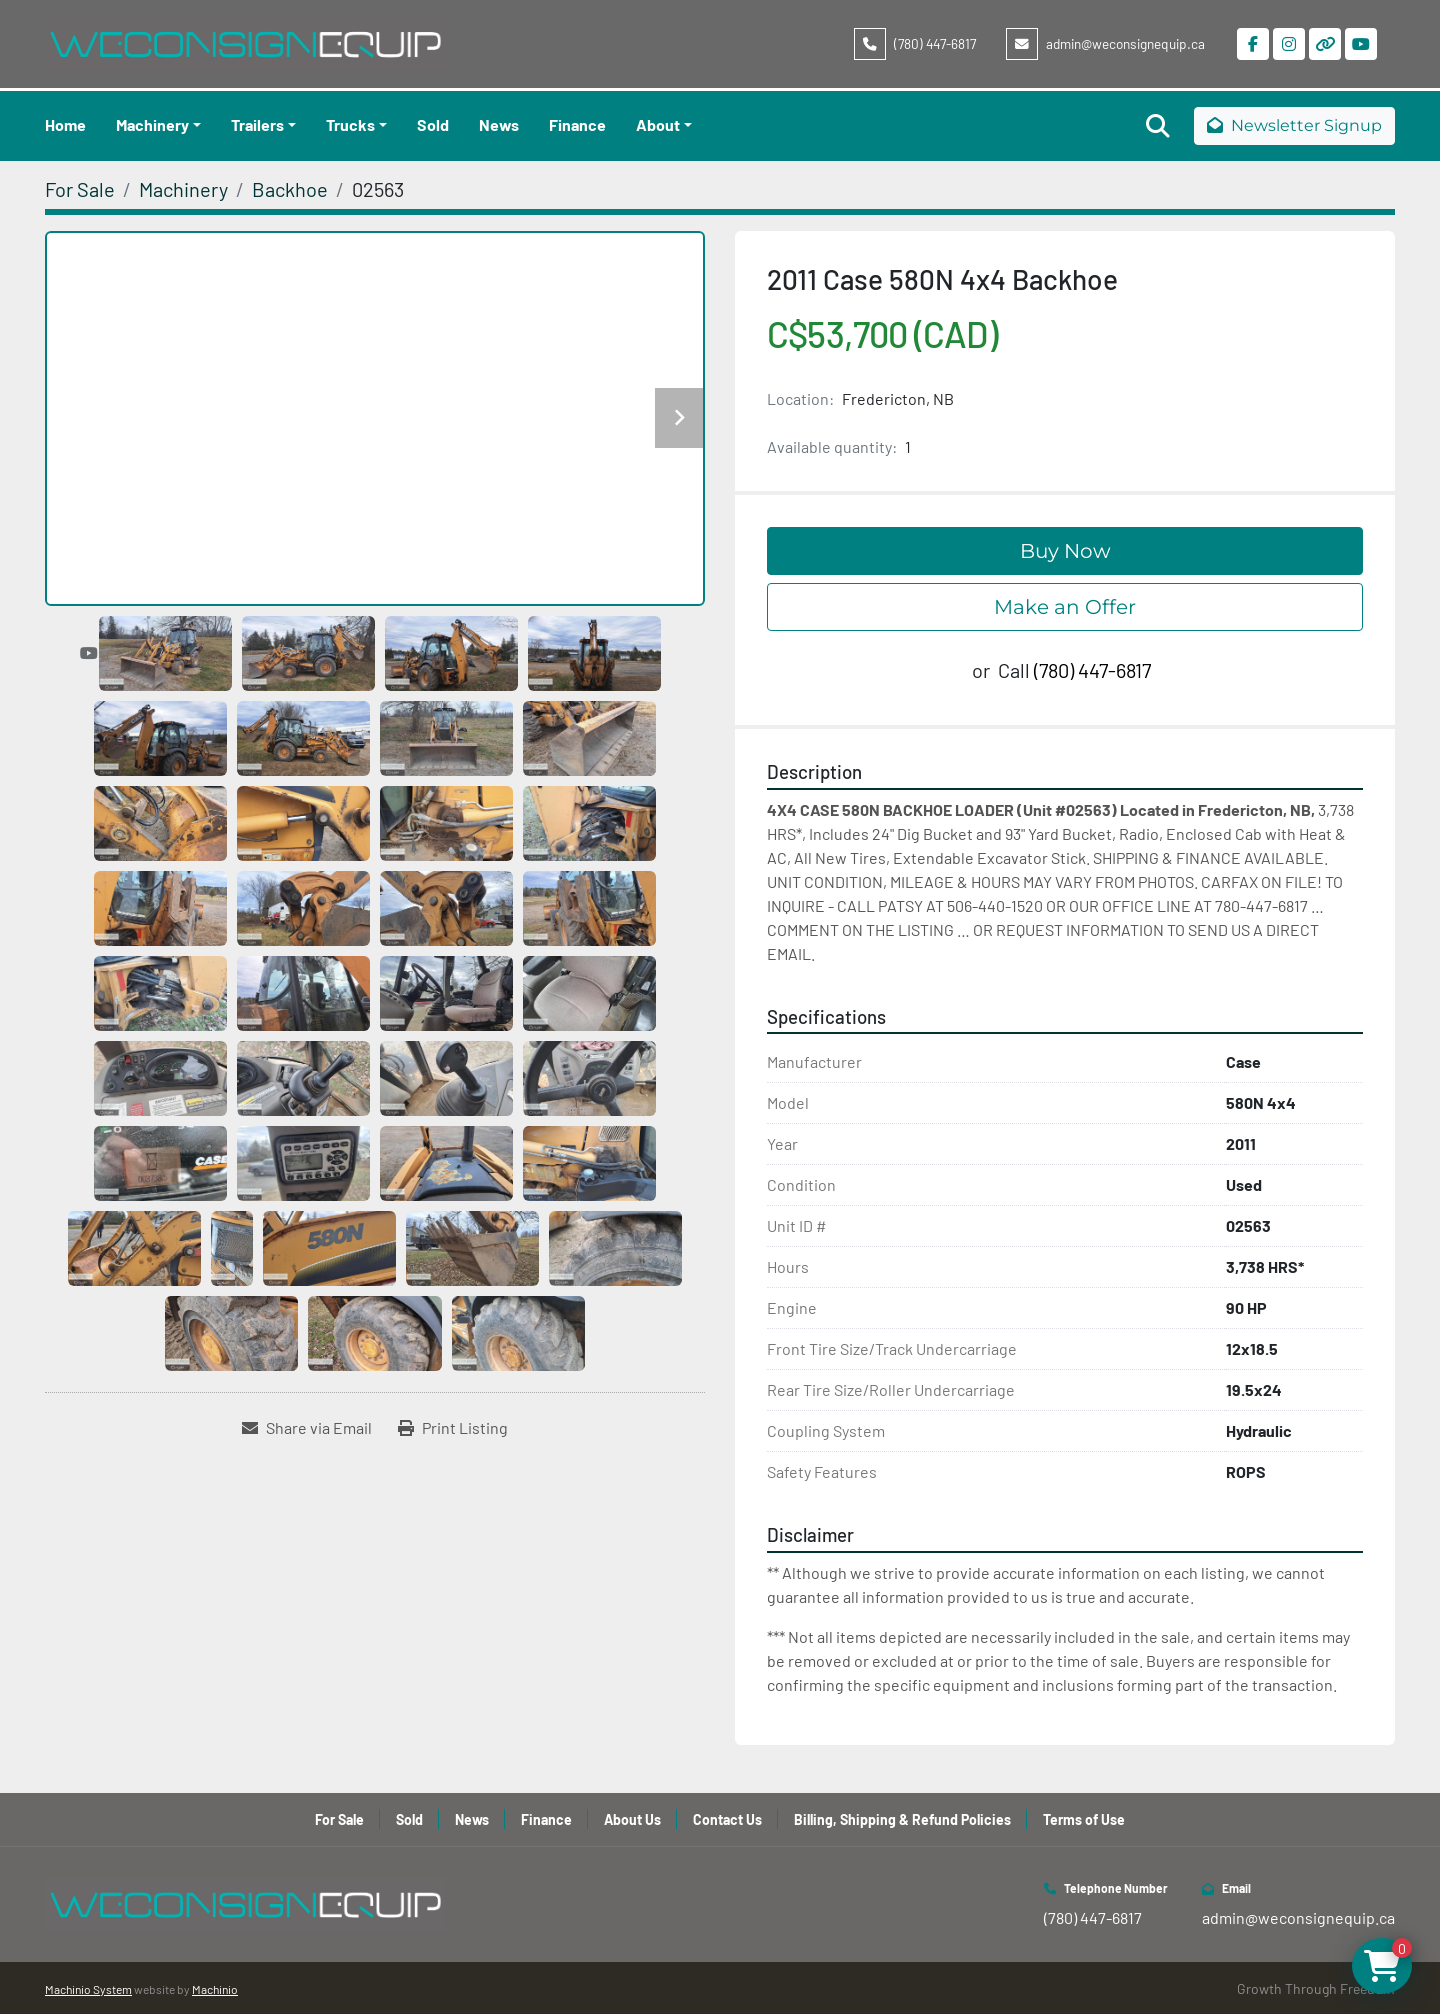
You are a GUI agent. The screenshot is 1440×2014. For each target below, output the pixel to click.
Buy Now (1065, 551)
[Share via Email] (307, 1428)
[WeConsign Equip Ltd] (245, 1902)
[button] (158, 125)
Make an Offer (1065, 607)
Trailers (257, 124)
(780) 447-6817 (935, 43)
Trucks (350, 124)
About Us (632, 1819)
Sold (433, 124)
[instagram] (1289, 44)
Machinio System (88, 1989)
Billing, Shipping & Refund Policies (902, 1819)
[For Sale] (80, 189)
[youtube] (1361, 44)
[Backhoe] (290, 189)
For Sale (339, 1819)
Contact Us (727, 1819)
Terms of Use (1084, 1819)
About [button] (658, 124)
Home (65, 124)
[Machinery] (183, 189)
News (499, 124)
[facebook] (1253, 44)
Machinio (215, 1989)
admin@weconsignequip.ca (1125, 43)
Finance (577, 124)
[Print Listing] (453, 1428)
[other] (1325, 44)
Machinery (152, 124)
